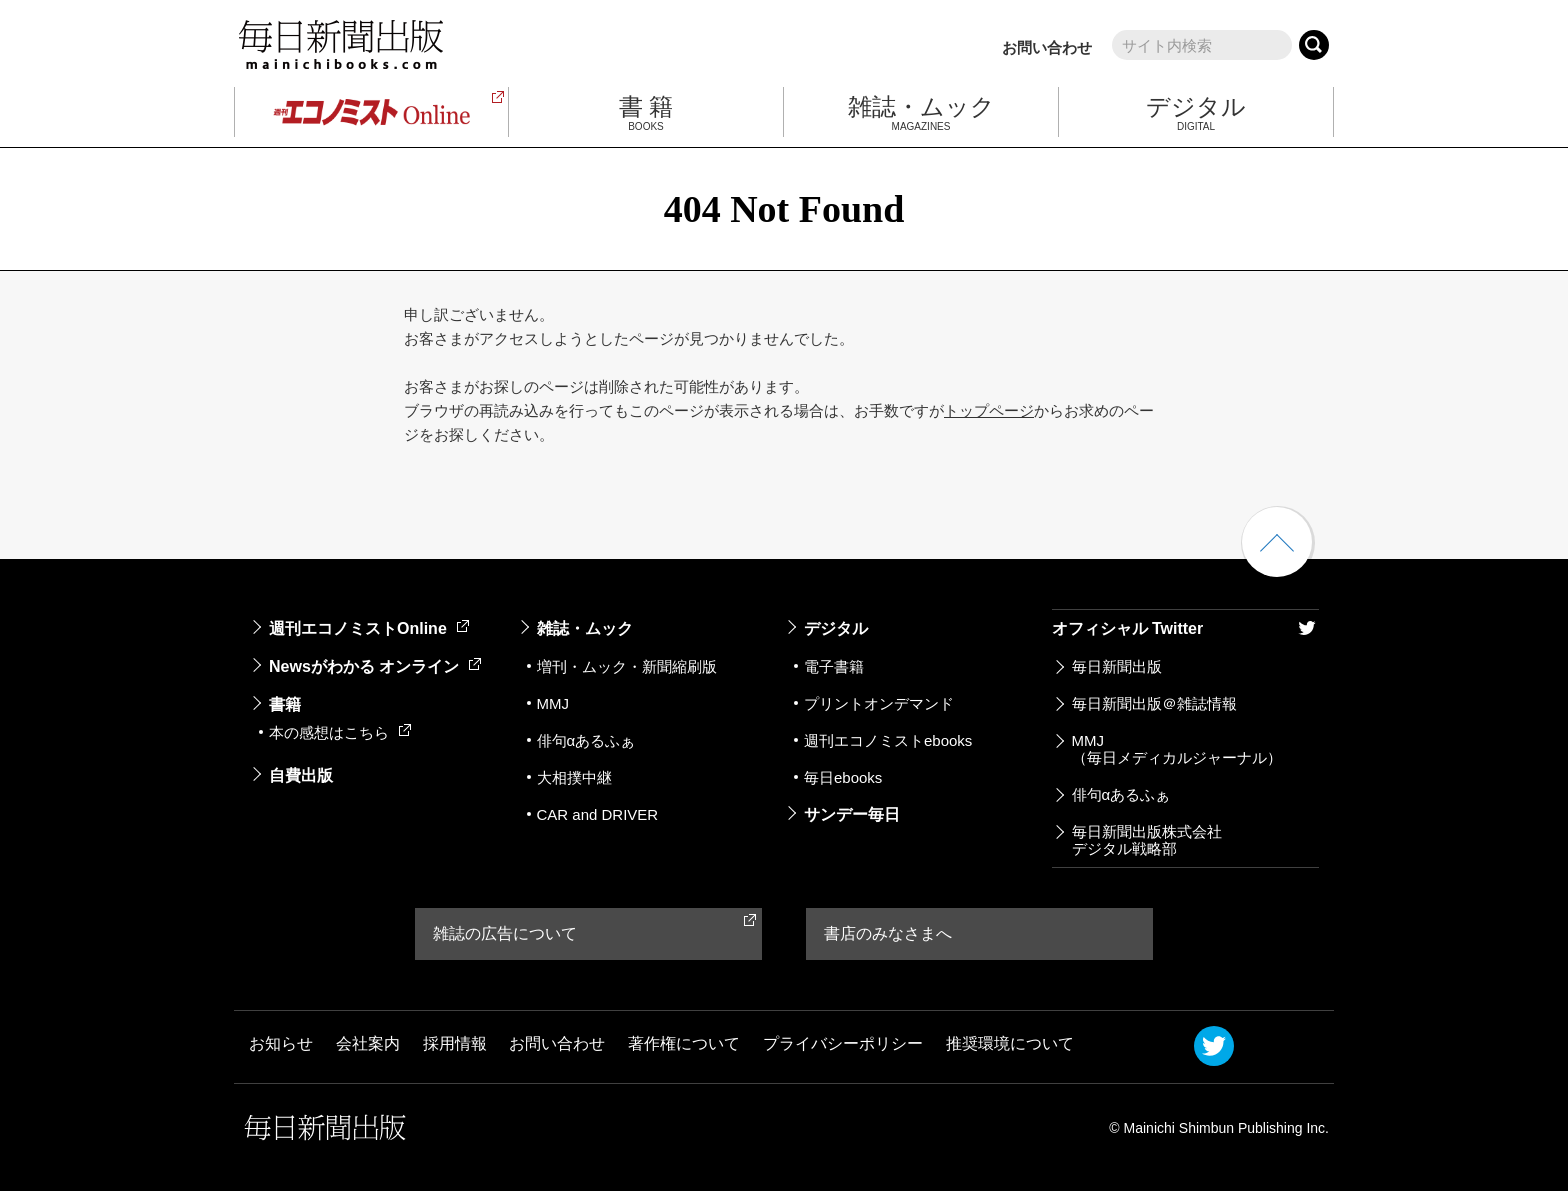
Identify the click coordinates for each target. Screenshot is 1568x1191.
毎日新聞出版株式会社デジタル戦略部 (1147, 840)
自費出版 (301, 775)
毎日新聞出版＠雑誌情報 (1154, 703)
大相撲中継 (574, 777)
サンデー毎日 (852, 814)
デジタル (836, 628)
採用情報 (455, 1044)
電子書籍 (834, 666)
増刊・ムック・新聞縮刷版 (627, 666)
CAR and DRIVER (598, 814)
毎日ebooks (843, 777)
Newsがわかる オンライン (375, 666)
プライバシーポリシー (843, 1044)
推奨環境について (1010, 1044)
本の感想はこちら (340, 732)
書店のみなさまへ (888, 933)
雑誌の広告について (505, 933)
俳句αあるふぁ (586, 740)
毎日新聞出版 (1117, 666)
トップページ (989, 410)
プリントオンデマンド (879, 703)
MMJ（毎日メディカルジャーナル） (1177, 749)
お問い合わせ (1047, 47)
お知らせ (281, 1044)
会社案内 (368, 1044)
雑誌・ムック (585, 628)
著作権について (684, 1044)
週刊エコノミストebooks (888, 740)
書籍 (285, 704)
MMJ (553, 703)
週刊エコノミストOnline (369, 628)
